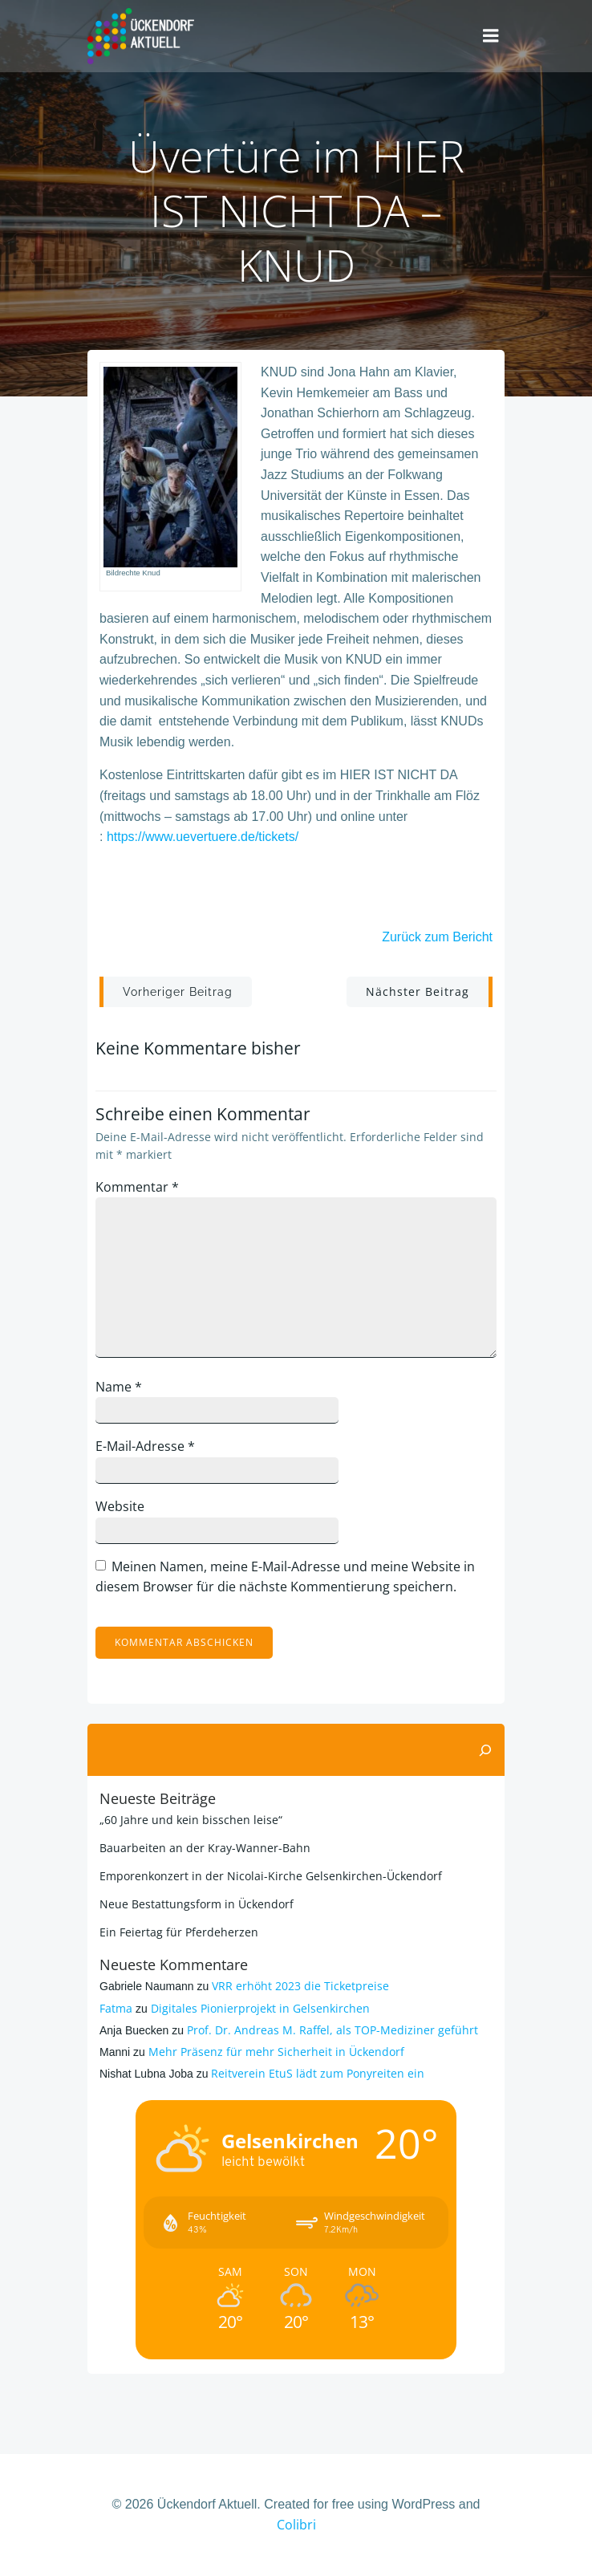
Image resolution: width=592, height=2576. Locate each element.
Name (118, 1387)
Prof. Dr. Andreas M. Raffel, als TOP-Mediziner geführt (332, 2030)
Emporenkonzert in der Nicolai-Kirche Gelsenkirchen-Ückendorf (270, 1875)
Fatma (115, 2008)
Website (119, 1506)
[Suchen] (485, 1750)
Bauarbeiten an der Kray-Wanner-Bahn (204, 1847)
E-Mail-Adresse (145, 1446)
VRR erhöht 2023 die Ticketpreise (300, 1985)
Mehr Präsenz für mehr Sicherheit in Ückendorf (276, 2051)
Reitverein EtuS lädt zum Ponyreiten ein (317, 2073)
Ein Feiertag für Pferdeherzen (178, 1932)
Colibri (296, 2524)
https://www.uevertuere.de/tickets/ (202, 836)
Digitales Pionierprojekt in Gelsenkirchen (260, 2008)
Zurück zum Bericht (437, 937)
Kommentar (137, 1187)
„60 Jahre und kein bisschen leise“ (190, 1819)
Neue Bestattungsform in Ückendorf (196, 1904)
